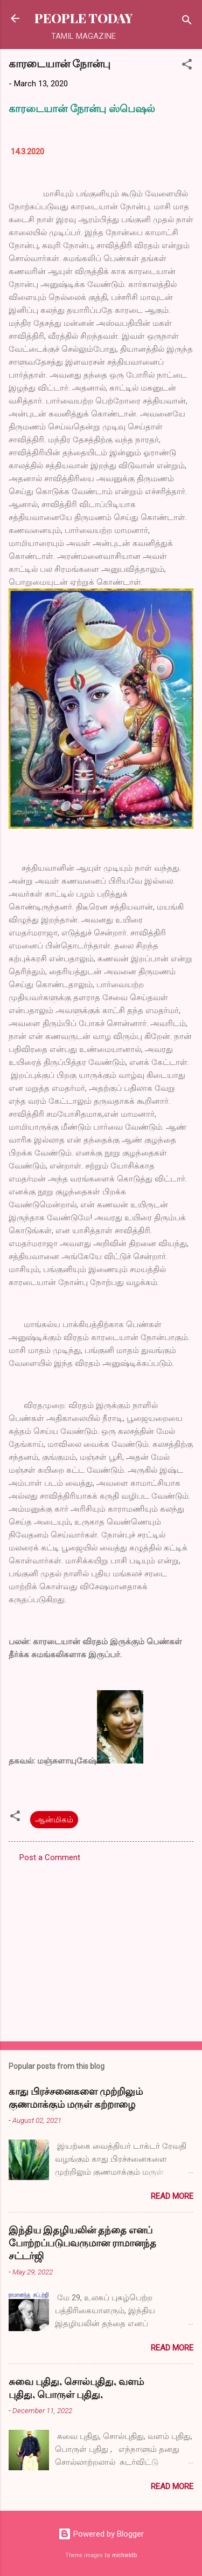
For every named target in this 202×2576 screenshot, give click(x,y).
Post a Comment (49, 1857)
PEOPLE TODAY (83, 18)
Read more (172, 2196)
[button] (186, 66)
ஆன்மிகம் (54, 1820)
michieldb (124, 2555)
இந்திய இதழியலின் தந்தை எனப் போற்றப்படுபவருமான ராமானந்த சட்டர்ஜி (82, 2242)
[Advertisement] (101, 1948)
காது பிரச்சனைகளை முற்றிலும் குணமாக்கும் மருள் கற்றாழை (76, 2097)
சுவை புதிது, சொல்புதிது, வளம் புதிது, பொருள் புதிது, (76, 2388)
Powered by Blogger (101, 2534)
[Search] (186, 21)
